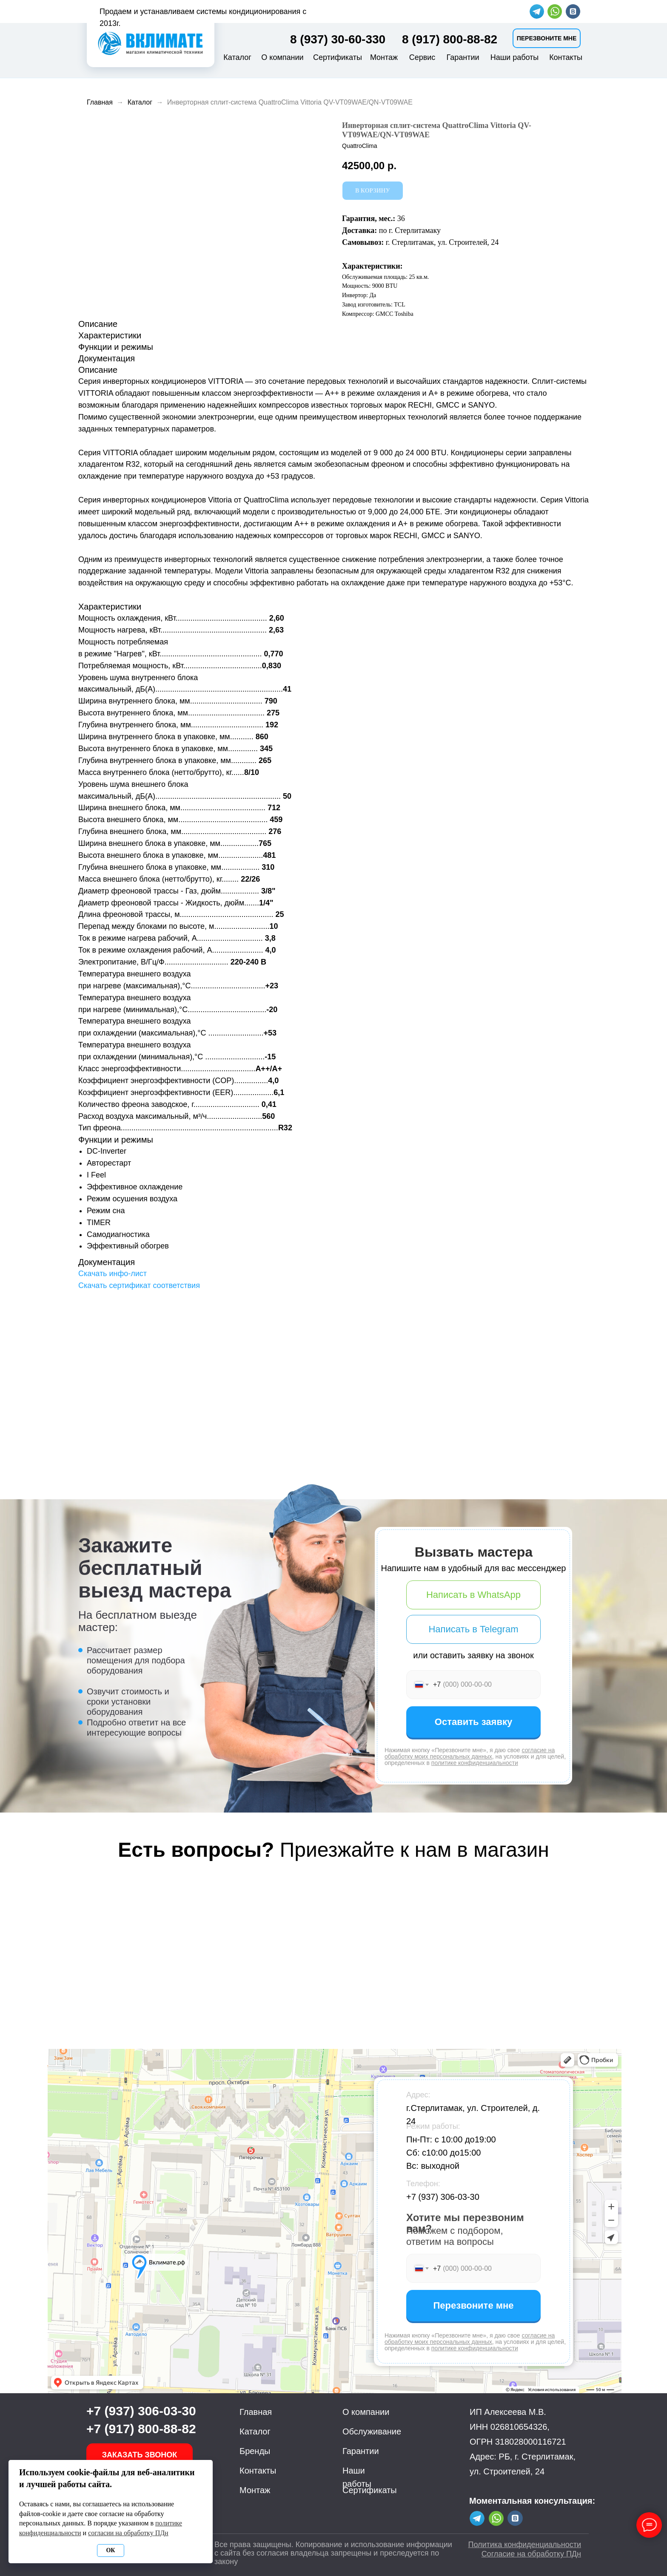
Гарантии (462, 57)
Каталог (237, 57)
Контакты (565, 57)
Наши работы (514, 57)
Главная (100, 102)
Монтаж (384, 57)
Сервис (422, 57)
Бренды (254, 2451)
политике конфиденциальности (474, 1762)
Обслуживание (371, 2431)
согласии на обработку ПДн (128, 2532)
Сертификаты (337, 57)
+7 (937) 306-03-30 (442, 2197)
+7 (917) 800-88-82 (141, 2429)
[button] (547, 38)
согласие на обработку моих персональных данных (470, 1753)
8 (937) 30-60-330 (337, 39)
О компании (282, 57)
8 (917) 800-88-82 (449, 39)
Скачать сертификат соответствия (139, 1285)
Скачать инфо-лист (112, 1273)
